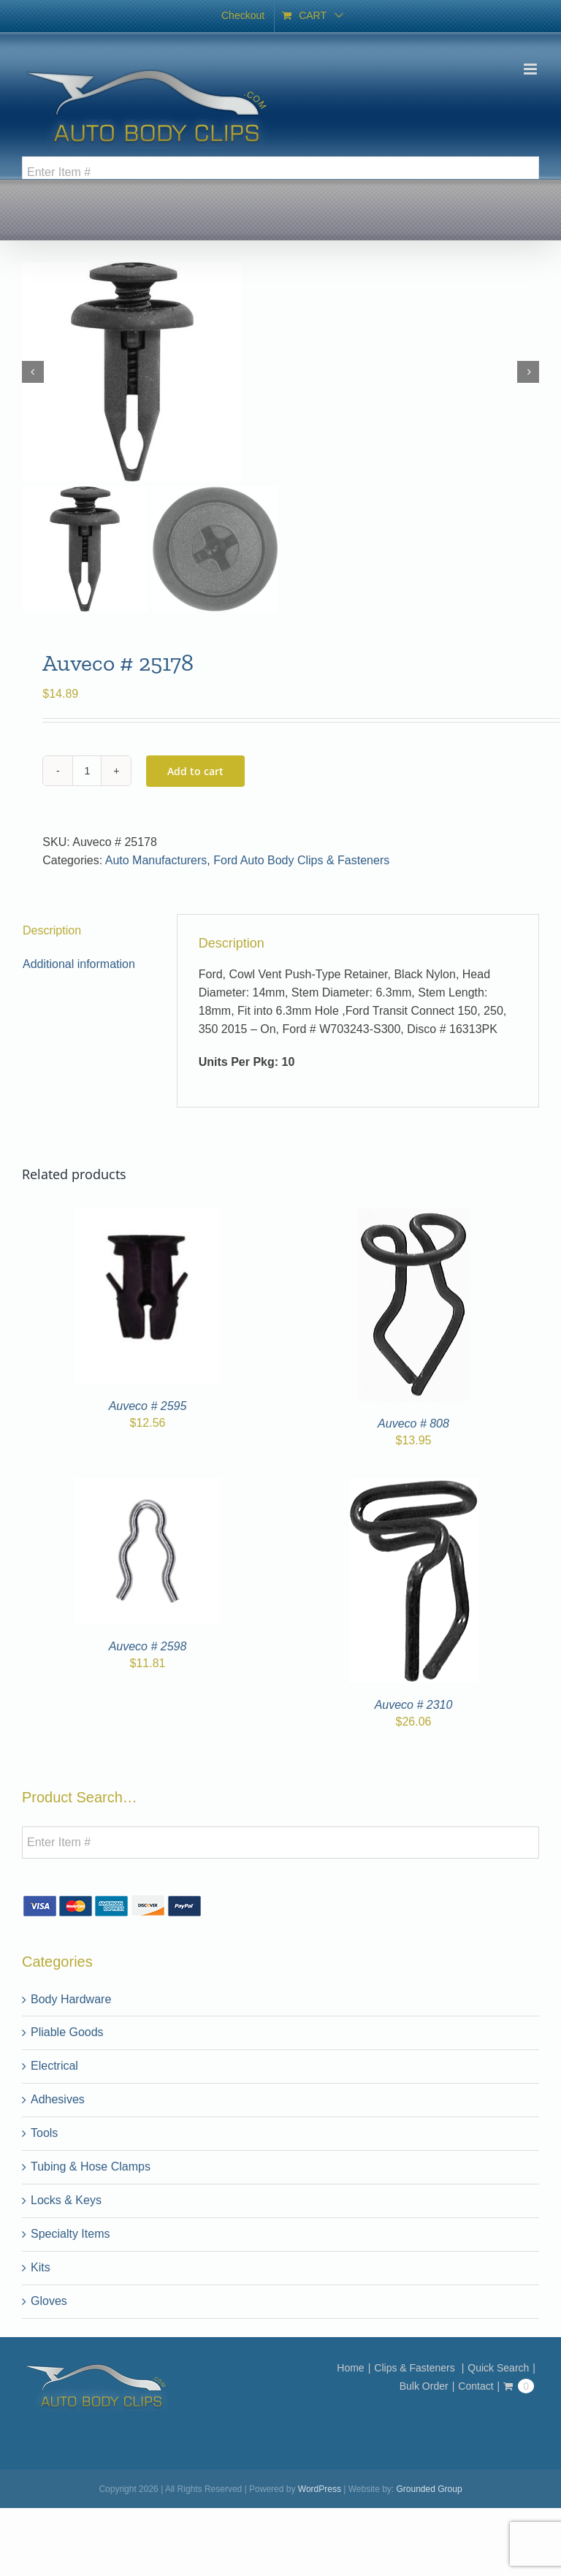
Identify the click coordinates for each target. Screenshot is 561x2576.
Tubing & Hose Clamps (90, 2166)
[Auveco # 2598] (148, 1486)
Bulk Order (424, 2386)
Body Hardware (71, 1999)
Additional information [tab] (79, 964)
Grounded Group (429, 2489)
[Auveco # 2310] (413, 1486)
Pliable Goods (67, 2032)
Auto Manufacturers (156, 860)
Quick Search (498, 2368)
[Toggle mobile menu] (531, 69)
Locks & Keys (66, 2200)
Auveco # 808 (413, 1423)
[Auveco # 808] (413, 1217)
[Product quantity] (87, 770)
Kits (40, 2267)
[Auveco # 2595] (148, 1217)
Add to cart (195, 771)
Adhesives (58, 2099)
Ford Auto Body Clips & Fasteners (301, 860)
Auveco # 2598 (148, 1646)
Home (350, 2368)
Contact (475, 2386)
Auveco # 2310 (414, 1705)
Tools (44, 2133)
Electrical (54, 2065)
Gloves (49, 2301)
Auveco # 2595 (148, 1406)
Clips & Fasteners (415, 2368)
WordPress (319, 2489)
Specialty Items (70, 2234)
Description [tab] (52, 930)
